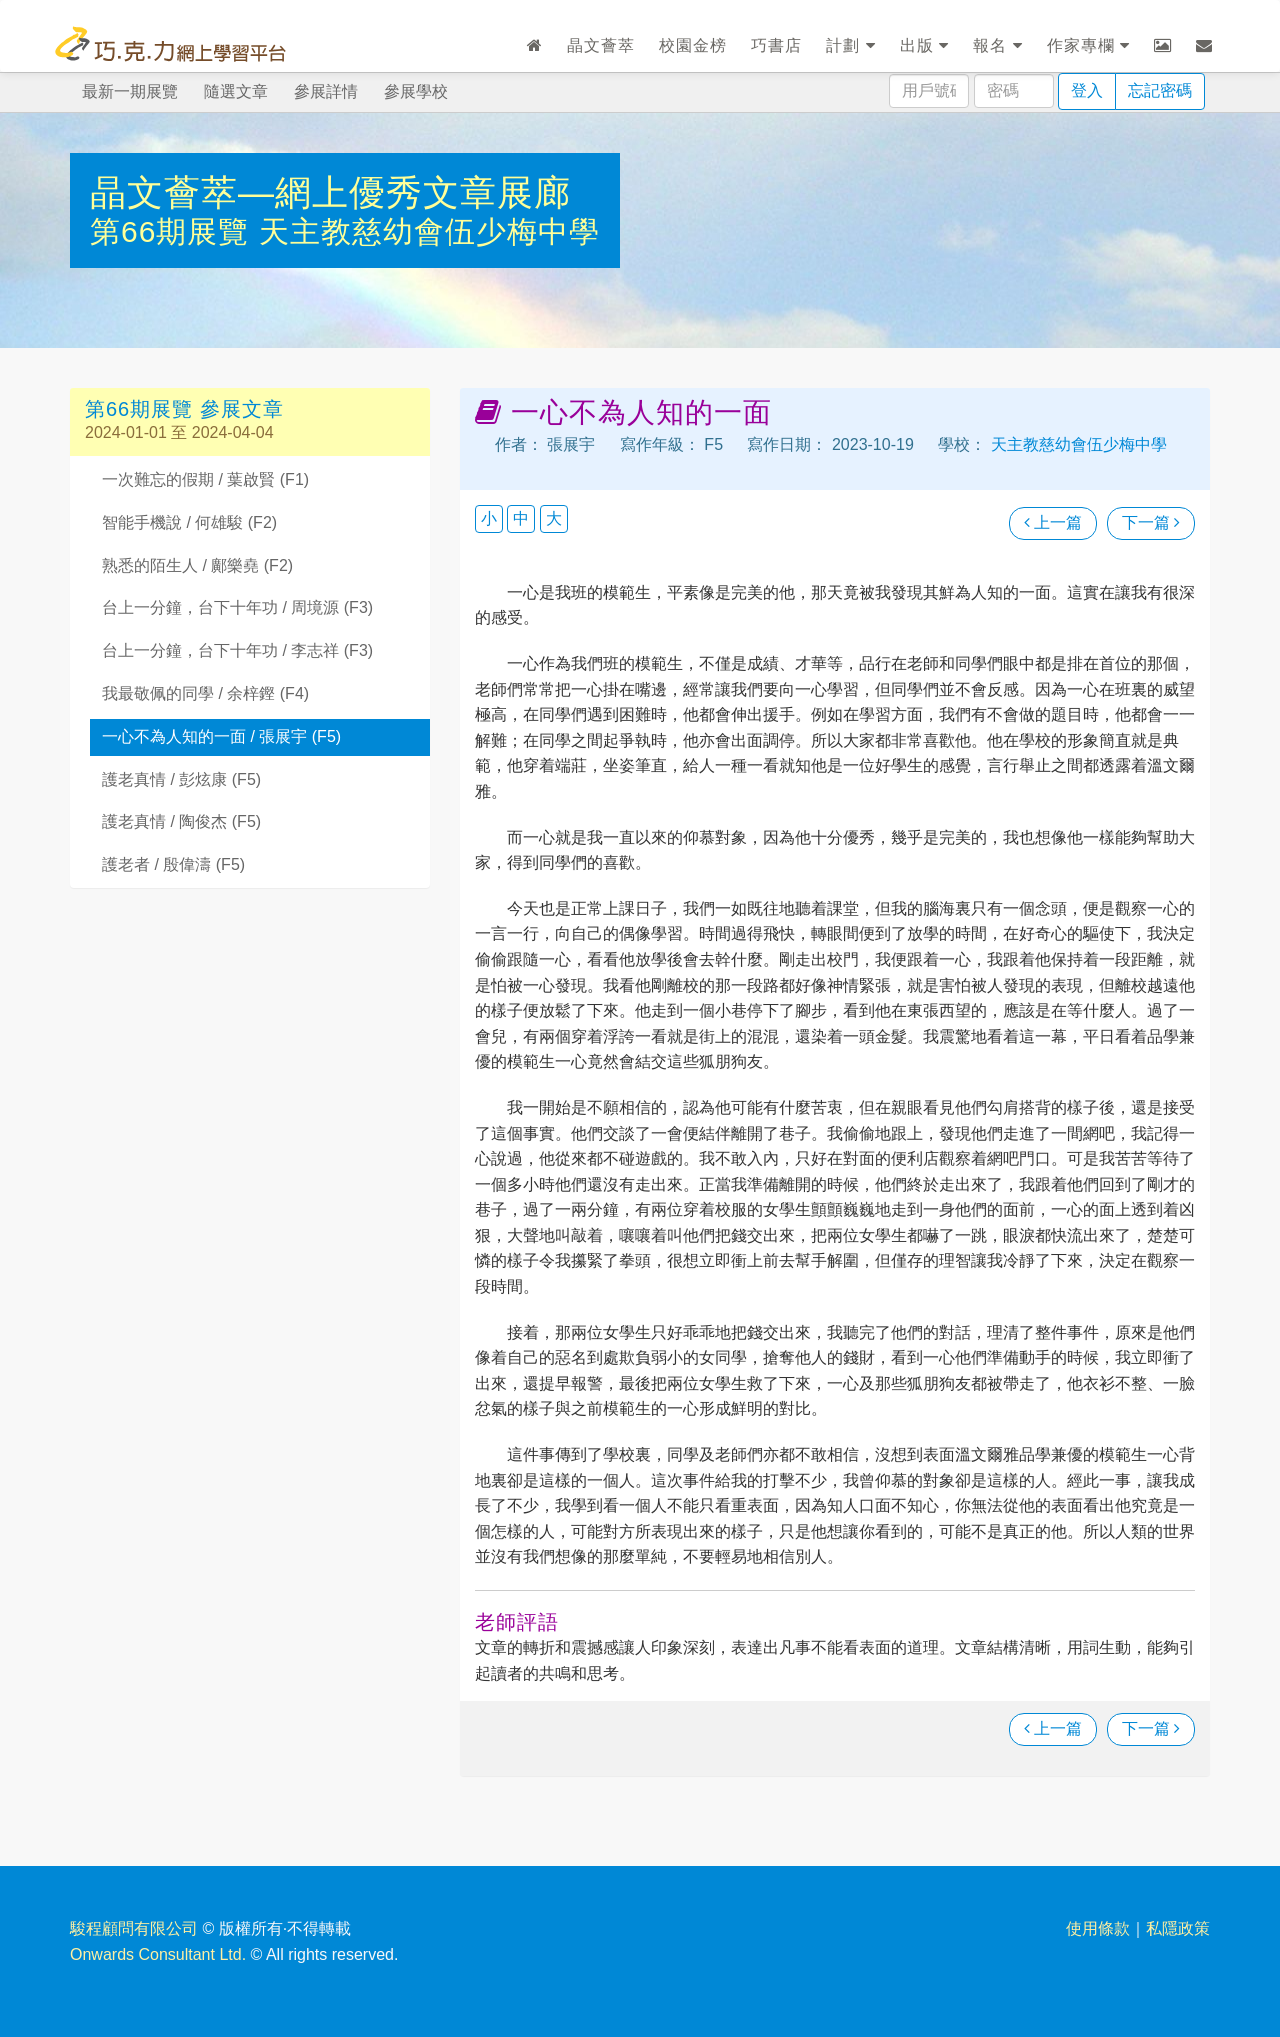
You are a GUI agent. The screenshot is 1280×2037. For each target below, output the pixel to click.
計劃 (850, 45)
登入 (1087, 90)
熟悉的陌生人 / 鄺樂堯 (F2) (197, 565)
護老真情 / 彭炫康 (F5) (181, 779)
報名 (997, 45)
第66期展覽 (174, 231)
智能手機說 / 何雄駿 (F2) (189, 522)
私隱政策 (1178, 1928)
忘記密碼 (1160, 90)
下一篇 (1151, 522)
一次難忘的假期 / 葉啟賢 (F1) (205, 479)
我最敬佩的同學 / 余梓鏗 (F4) (205, 693)
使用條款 (1098, 1928)
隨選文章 (236, 91)
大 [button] (554, 518)
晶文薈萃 (601, 45)
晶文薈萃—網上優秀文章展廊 (330, 192)
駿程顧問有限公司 (134, 1928)
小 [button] (489, 518)
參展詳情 (326, 91)
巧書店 (776, 45)
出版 (924, 45)
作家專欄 (1088, 45)
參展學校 (416, 91)
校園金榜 (693, 45)
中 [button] (521, 518)
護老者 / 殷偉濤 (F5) (173, 864)
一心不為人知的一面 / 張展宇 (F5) (221, 736)
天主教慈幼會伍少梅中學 (429, 231)
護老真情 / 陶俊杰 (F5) (181, 821)
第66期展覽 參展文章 (184, 409)
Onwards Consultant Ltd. (158, 1954)
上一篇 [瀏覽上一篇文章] (1053, 522)
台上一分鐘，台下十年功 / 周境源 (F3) (237, 607)
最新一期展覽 (130, 91)
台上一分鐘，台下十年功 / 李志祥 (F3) (237, 650)
